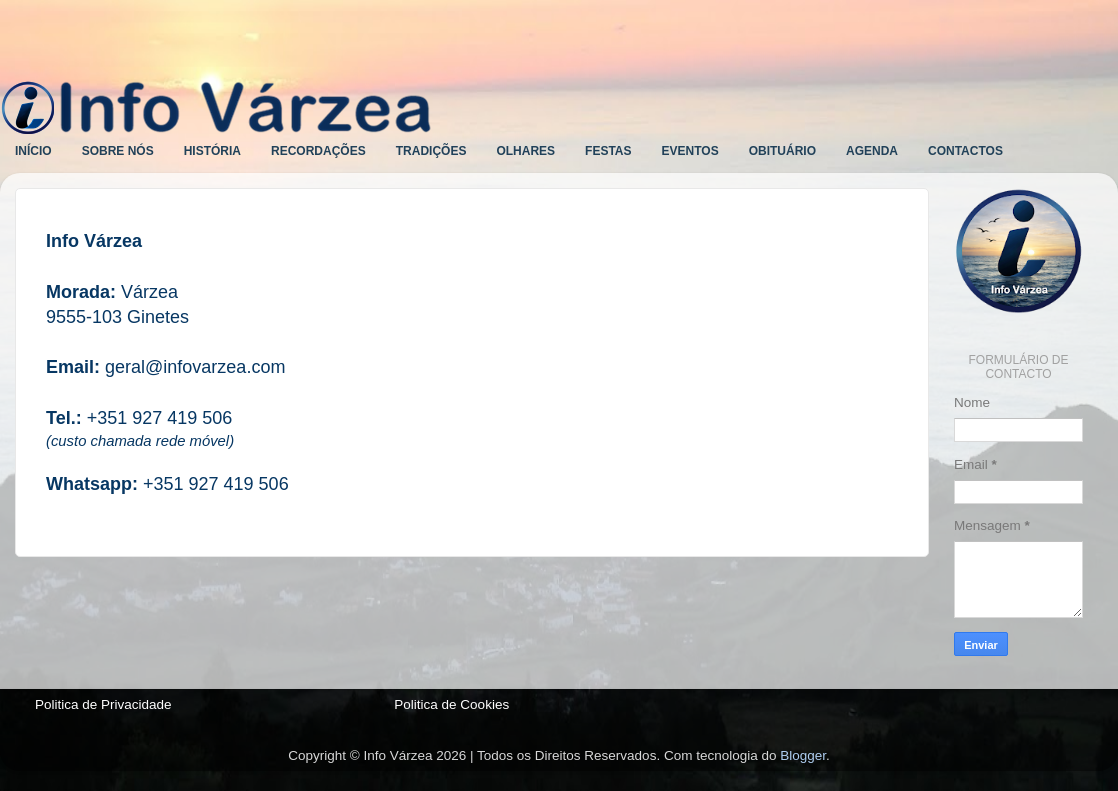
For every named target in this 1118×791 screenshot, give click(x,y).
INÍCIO (33, 151)
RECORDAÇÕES (318, 151)
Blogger (803, 755)
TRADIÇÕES (431, 151)
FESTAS (608, 151)
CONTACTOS (965, 151)
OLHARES (525, 151)
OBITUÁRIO (782, 151)
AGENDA (872, 151)
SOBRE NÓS (118, 151)
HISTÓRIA (212, 151)
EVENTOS (690, 151)
